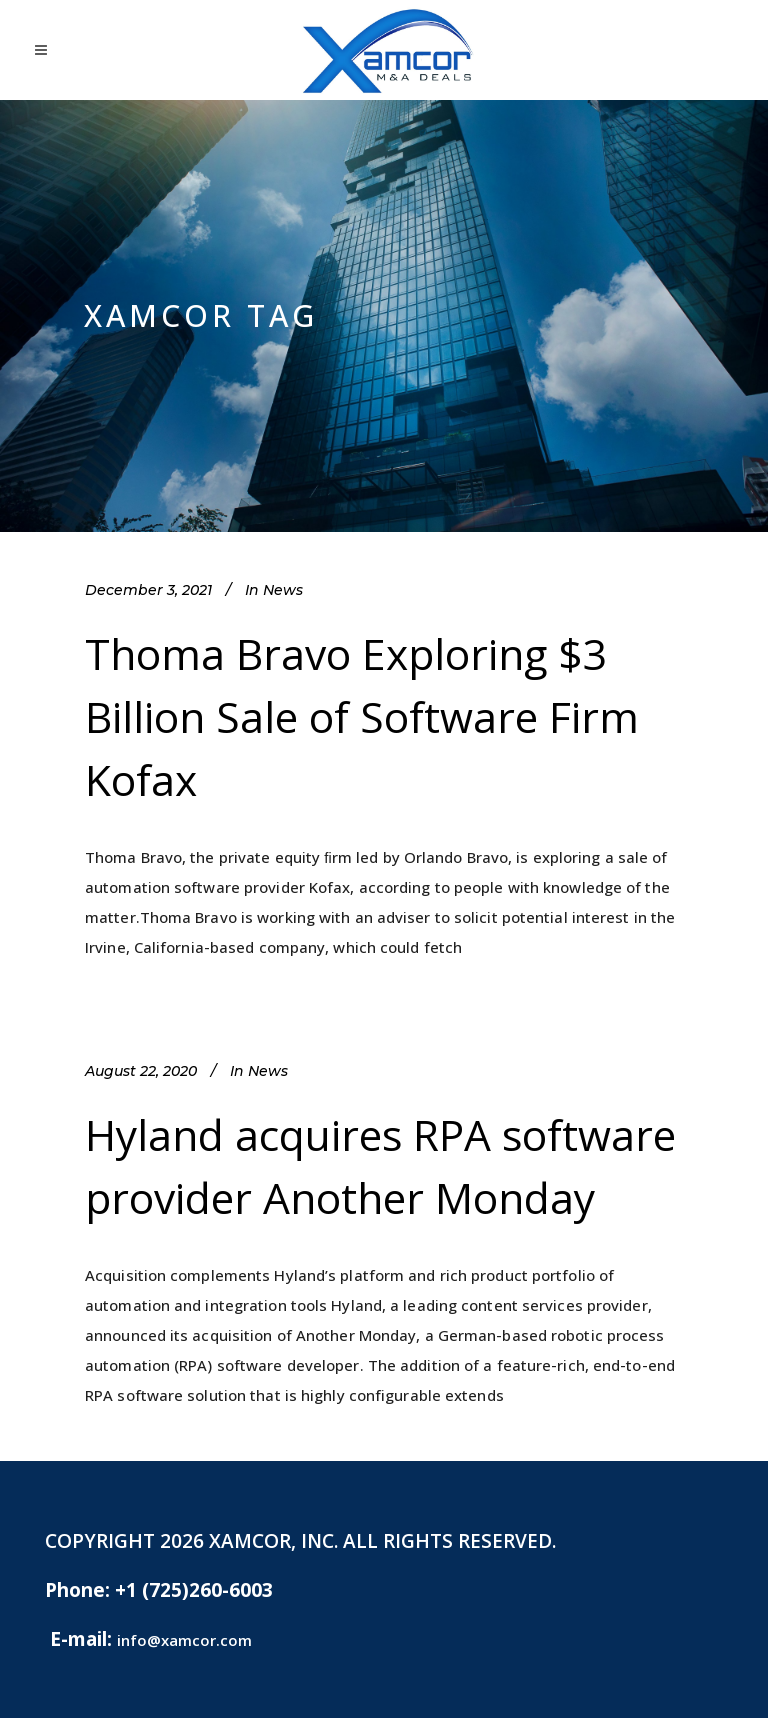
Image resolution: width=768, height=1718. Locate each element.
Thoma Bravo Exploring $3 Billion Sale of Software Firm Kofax (362, 716)
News (283, 590)
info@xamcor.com (184, 1640)
